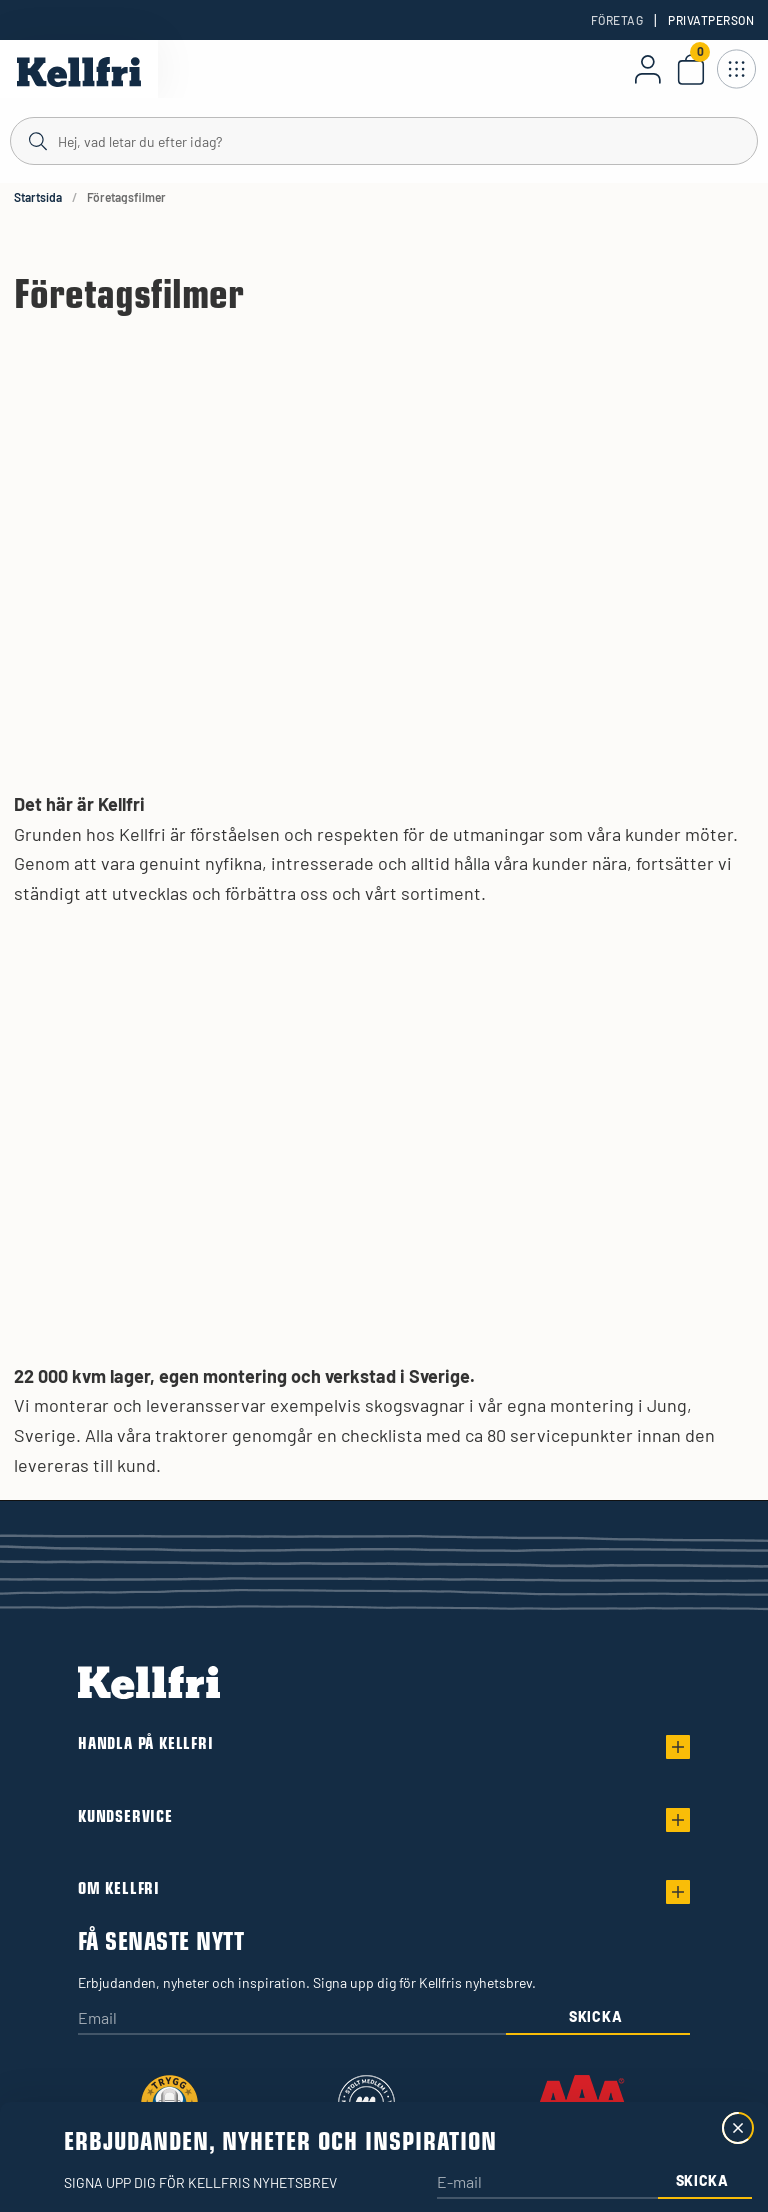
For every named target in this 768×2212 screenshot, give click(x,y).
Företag (617, 20)
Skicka (595, 2016)
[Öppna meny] (736, 69)
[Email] (292, 2019)
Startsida (38, 197)
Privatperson (711, 20)
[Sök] (384, 140)
